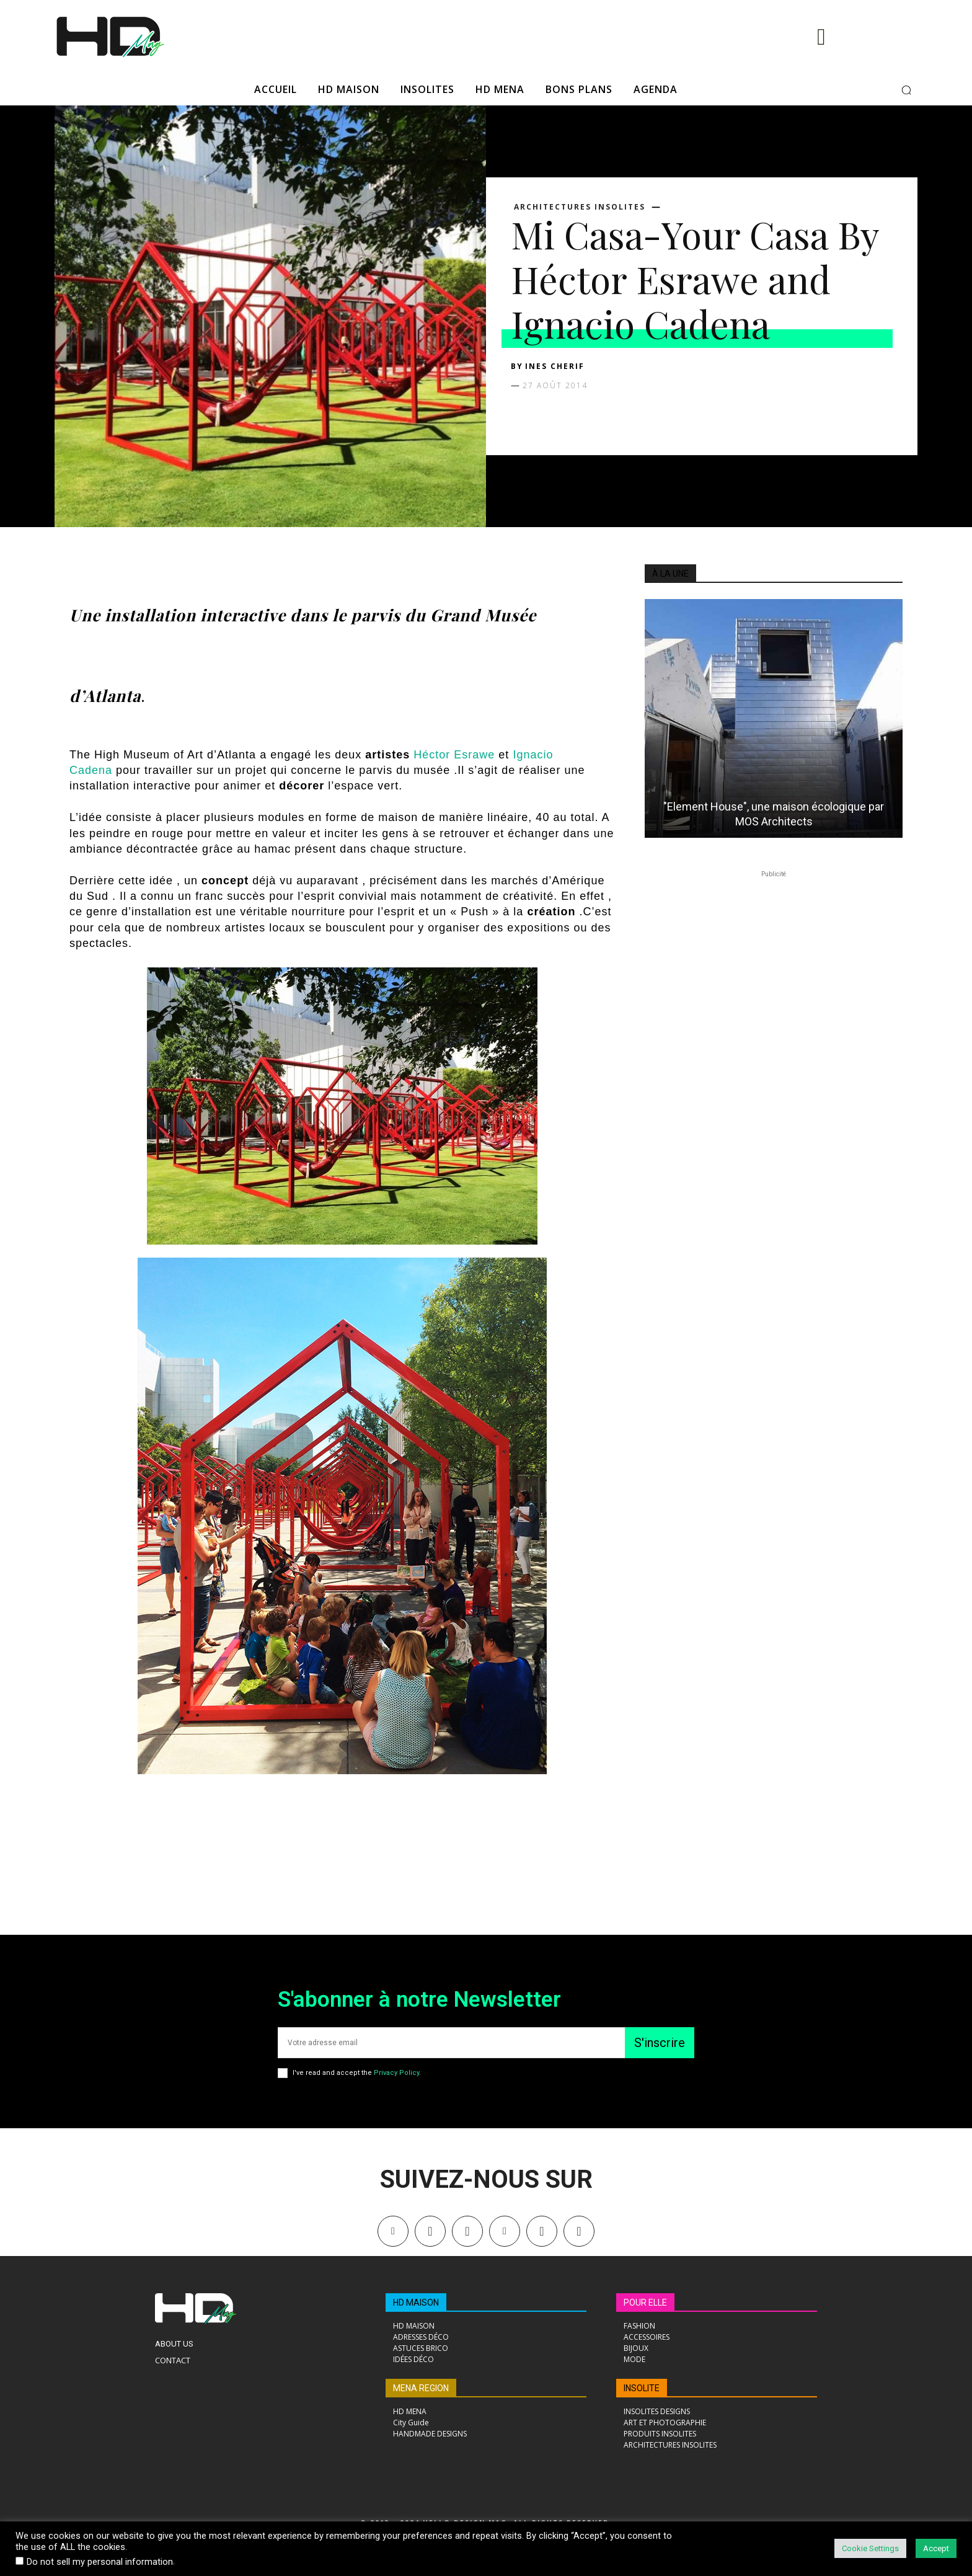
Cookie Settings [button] (870, 2548)
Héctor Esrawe (454, 754)
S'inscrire (659, 2042)
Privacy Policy (396, 2073)
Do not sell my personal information (100, 2561)
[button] (906, 90)
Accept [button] (936, 2548)
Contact (172, 2360)
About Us (174, 2343)
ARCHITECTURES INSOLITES (579, 207)
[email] (451, 2042)
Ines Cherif (555, 366)
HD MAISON (416, 2302)
